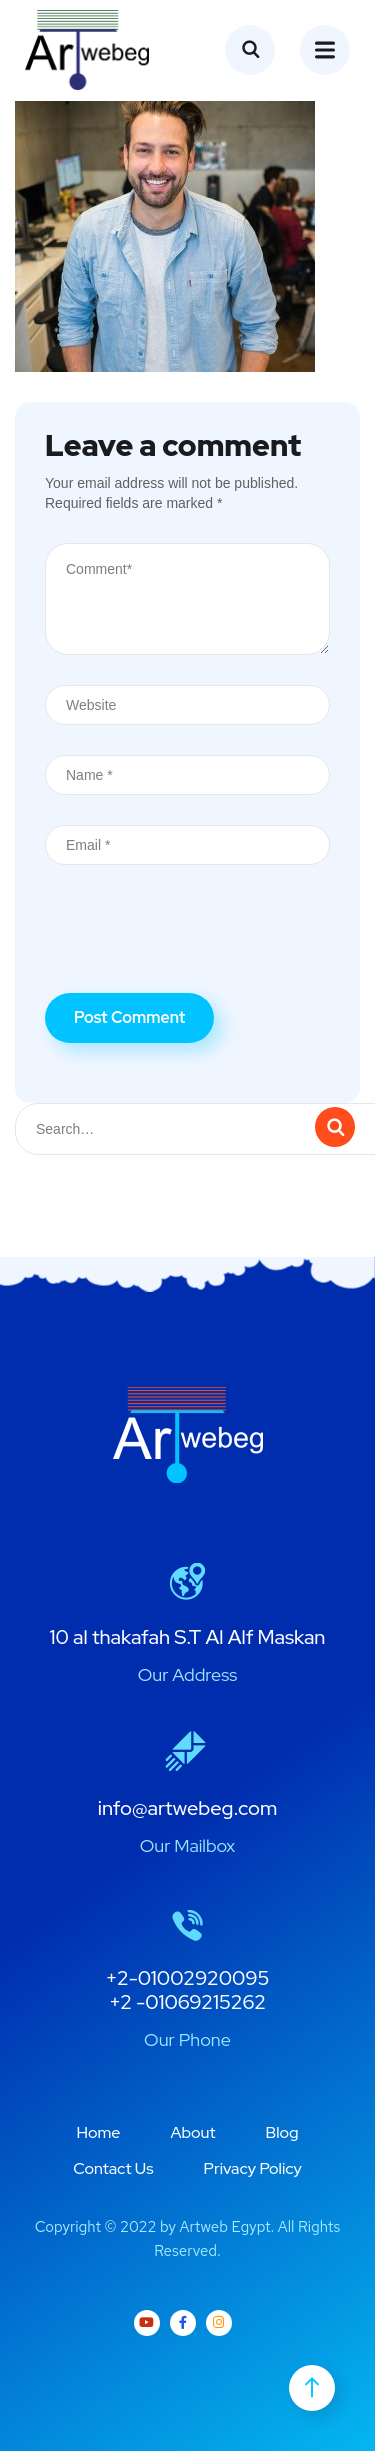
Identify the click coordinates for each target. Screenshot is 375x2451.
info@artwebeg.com (188, 1808)
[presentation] (197, 944)
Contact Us (113, 2168)
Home (98, 2132)
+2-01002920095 (188, 1978)
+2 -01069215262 (187, 2002)
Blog (282, 2132)
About (192, 2132)
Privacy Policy (253, 2168)
